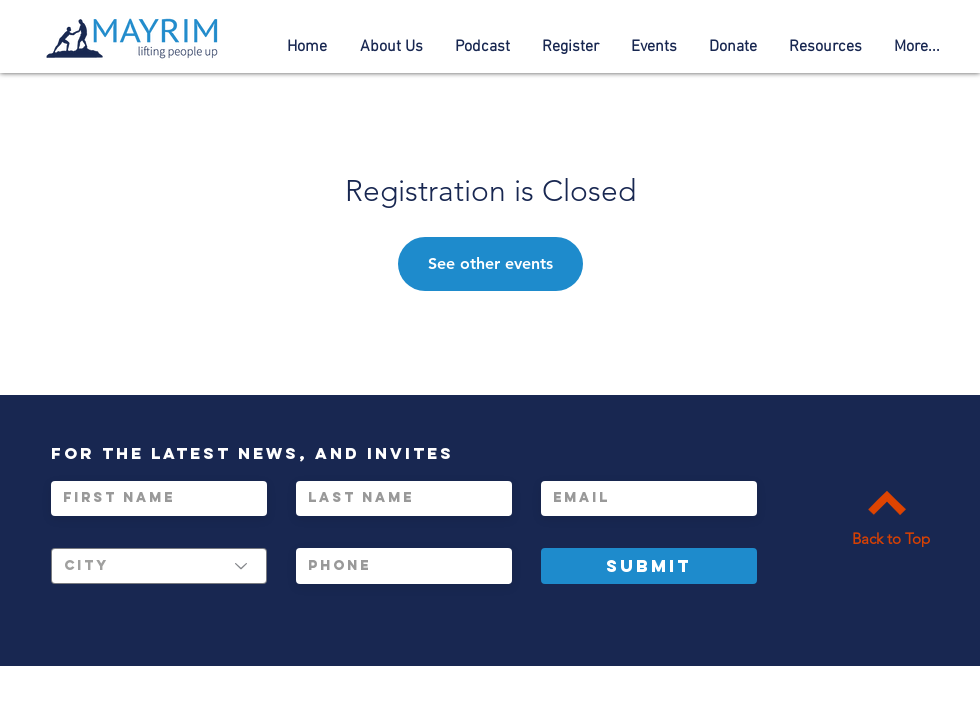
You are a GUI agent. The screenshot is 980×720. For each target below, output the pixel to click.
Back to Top (891, 538)
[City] (159, 566)
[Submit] (649, 566)
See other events (490, 263)
